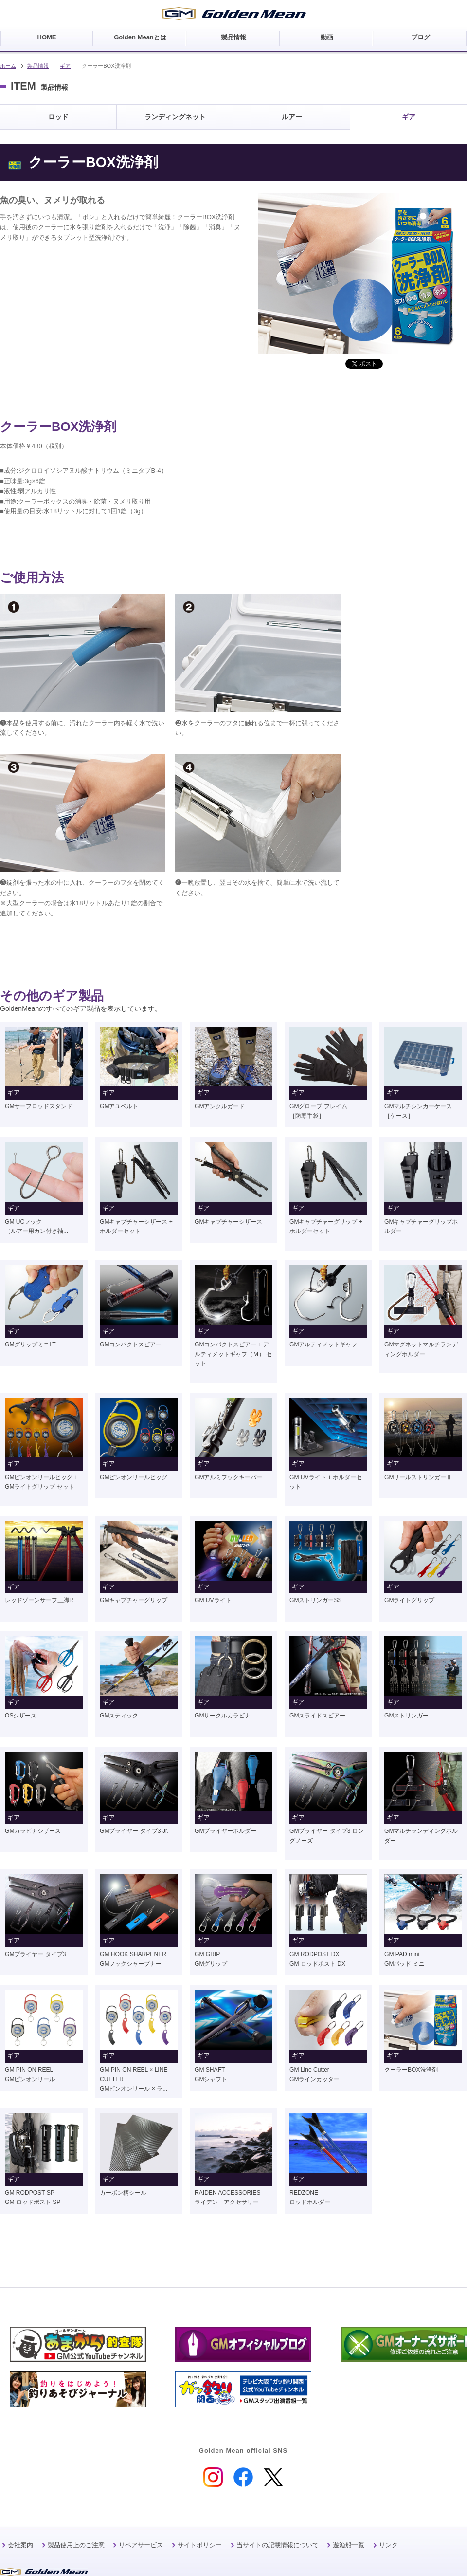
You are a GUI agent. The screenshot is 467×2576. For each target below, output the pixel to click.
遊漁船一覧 (348, 2545)
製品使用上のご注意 (76, 2545)
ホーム (8, 66)
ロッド (58, 117)
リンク (388, 2545)
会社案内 (20, 2545)
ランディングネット (175, 117)
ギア (65, 66)
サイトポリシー (200, 2545)
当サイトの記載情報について (277, 2545)
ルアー (292, 117)
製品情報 (38, 66)
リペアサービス (141, 2545)
